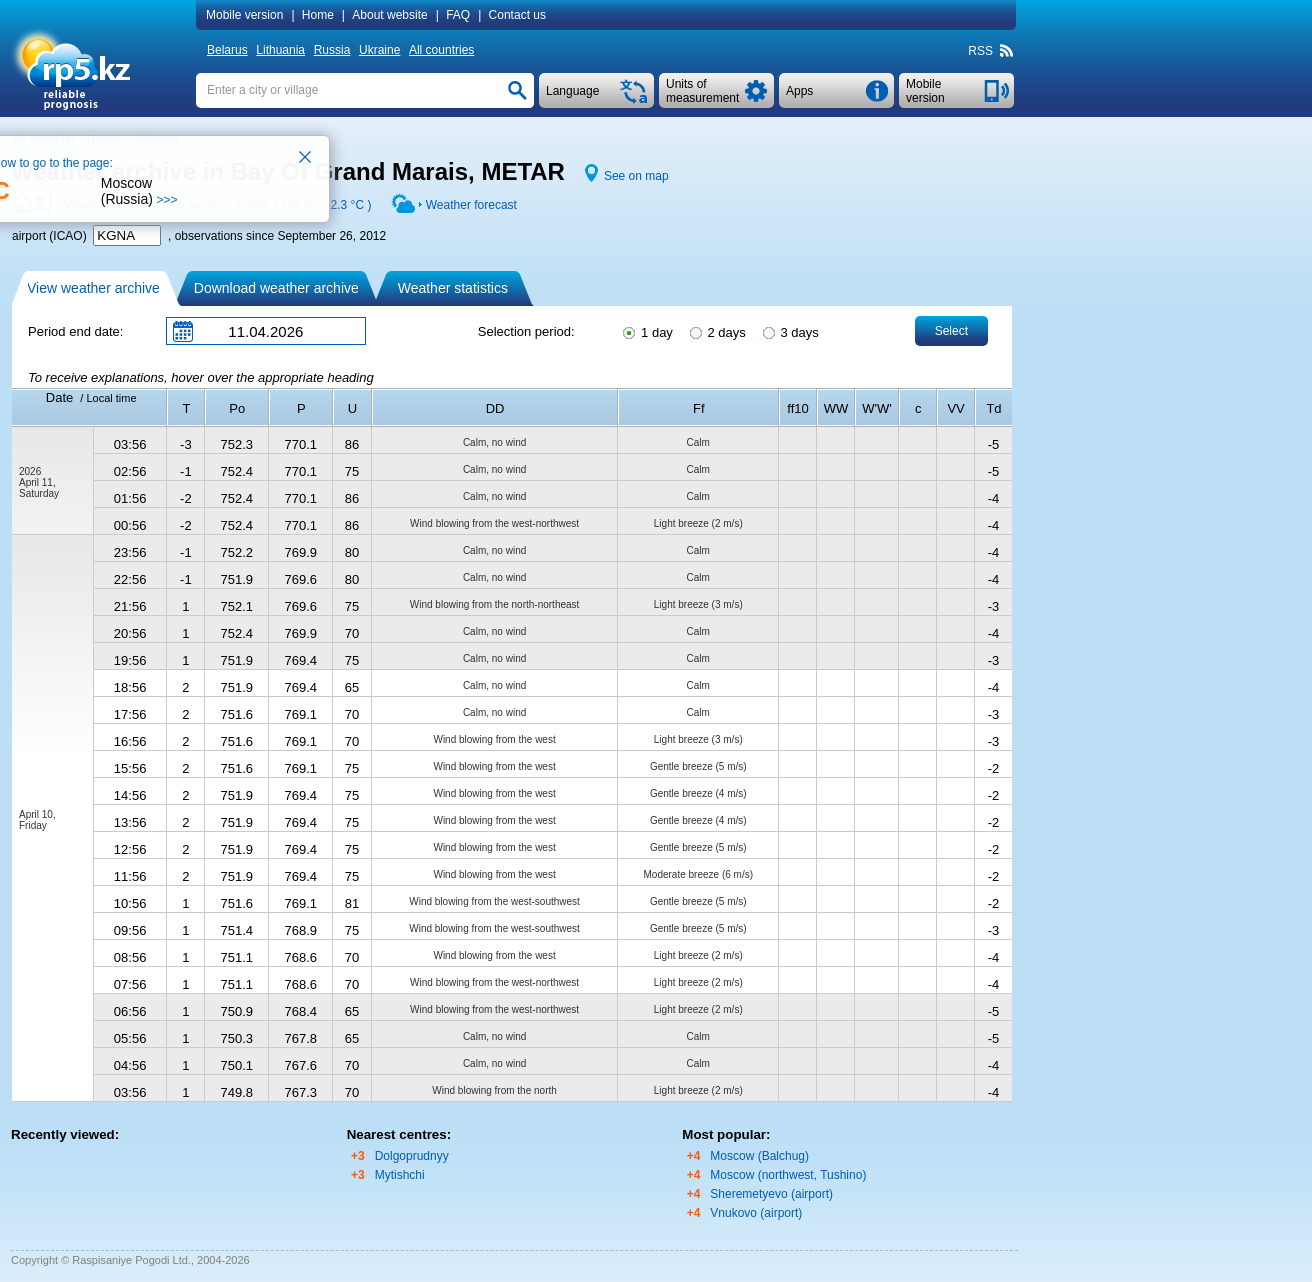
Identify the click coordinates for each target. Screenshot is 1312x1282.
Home (318, 15)
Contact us (517, 15)
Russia (332, 50)
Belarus (227, 50)
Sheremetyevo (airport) (771, 1194)
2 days (716, 331)
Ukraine (379, 50)
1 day (646, 331)
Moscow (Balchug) (759, 1156)
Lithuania (280, 50)
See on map (636, 176)
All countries (441, 50)
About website (389, 15)
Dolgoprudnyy (412, 1156)
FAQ (458, 15)
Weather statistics (453, 288)
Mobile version (244, 15)
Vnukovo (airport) (756, 1213)
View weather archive (93, 288)
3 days (789, 331)
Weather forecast (471, 205)
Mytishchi (400, 1175)
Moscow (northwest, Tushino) (788, 1175)
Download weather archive (276, 288)
